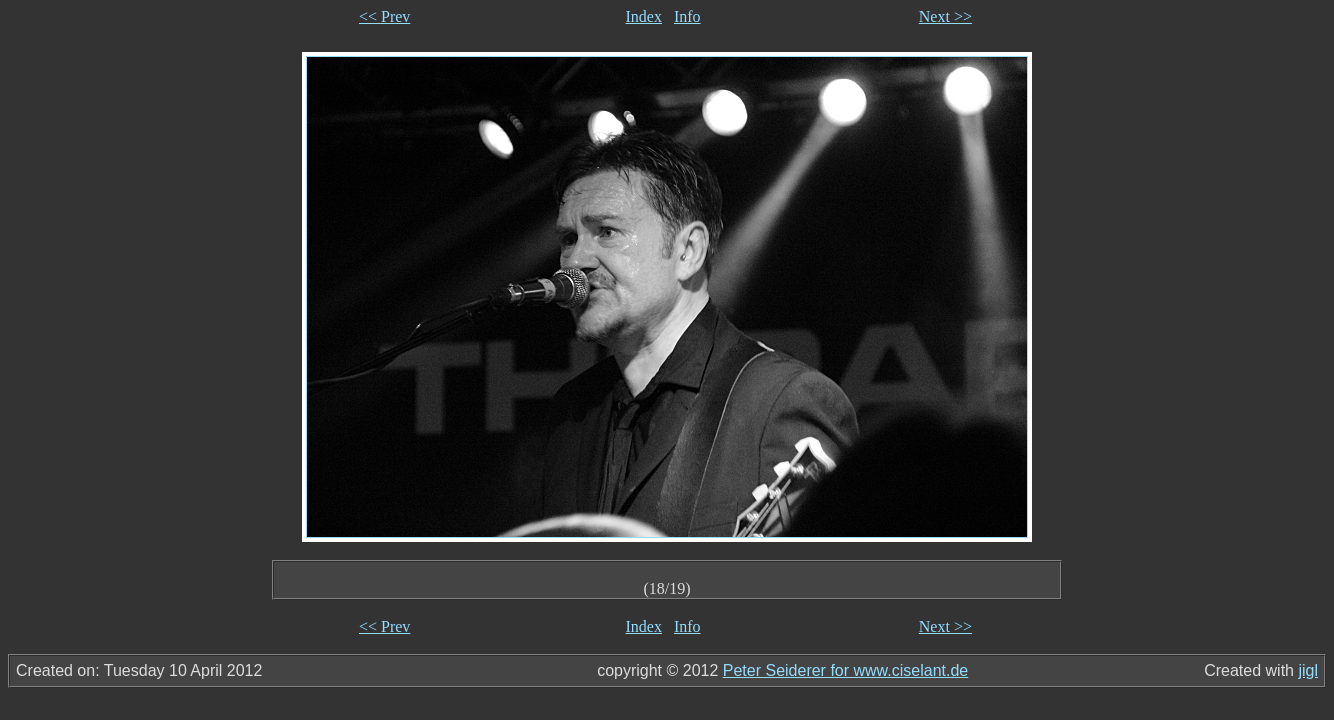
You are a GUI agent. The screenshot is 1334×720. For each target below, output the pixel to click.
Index (644, 16)
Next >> (945, 16)
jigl (1308, 670)
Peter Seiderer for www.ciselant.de (845, 670)
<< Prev (384, 16)
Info (687, 16)
